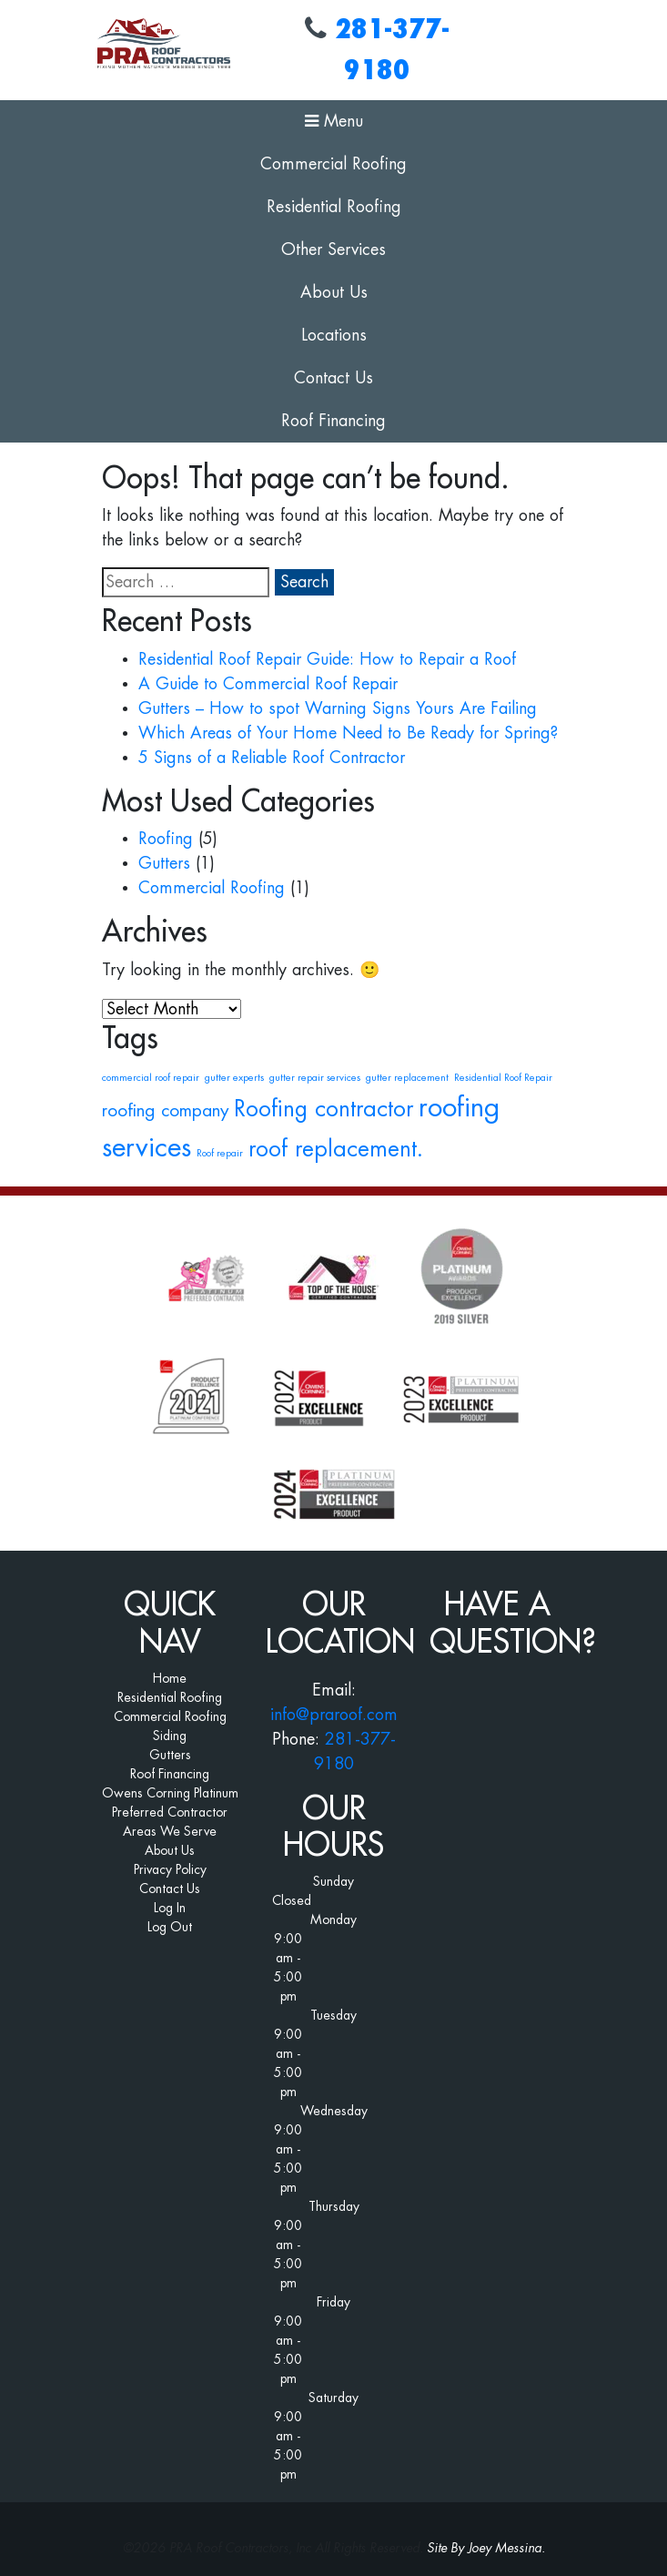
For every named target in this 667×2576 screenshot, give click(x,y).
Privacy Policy (170, 1869)
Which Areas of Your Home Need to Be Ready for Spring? (348, 733)
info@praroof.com (334, 1714)
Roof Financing (333, 420)
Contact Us (333, 378)
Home (170, 1678)
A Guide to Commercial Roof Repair (268, 684)
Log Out (169, 1926)
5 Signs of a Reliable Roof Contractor (271, 757)
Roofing (165, 838)
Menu (334, 121)
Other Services (333, 249)
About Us (334, 292)
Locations (334, 335)
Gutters (164, 863)
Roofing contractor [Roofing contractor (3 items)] (323, 1109)
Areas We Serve (170, 1831)
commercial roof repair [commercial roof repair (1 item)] (150, 1078)
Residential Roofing (334, 207)
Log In (170, 1907)
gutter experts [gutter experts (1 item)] (234, 1078)
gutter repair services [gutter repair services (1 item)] (314, 1078)
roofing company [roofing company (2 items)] (165, 1110)
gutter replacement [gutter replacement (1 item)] (407, 1078)
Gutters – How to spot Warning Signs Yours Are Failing (337, 708)
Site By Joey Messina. (486, 2547)
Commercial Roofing (333, 164)
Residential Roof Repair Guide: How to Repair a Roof (327, 659)
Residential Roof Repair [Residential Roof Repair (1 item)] (503, 1078)
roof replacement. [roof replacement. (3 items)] (335, 1149)
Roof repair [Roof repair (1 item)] (220, 1153)
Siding (170, 1735)
